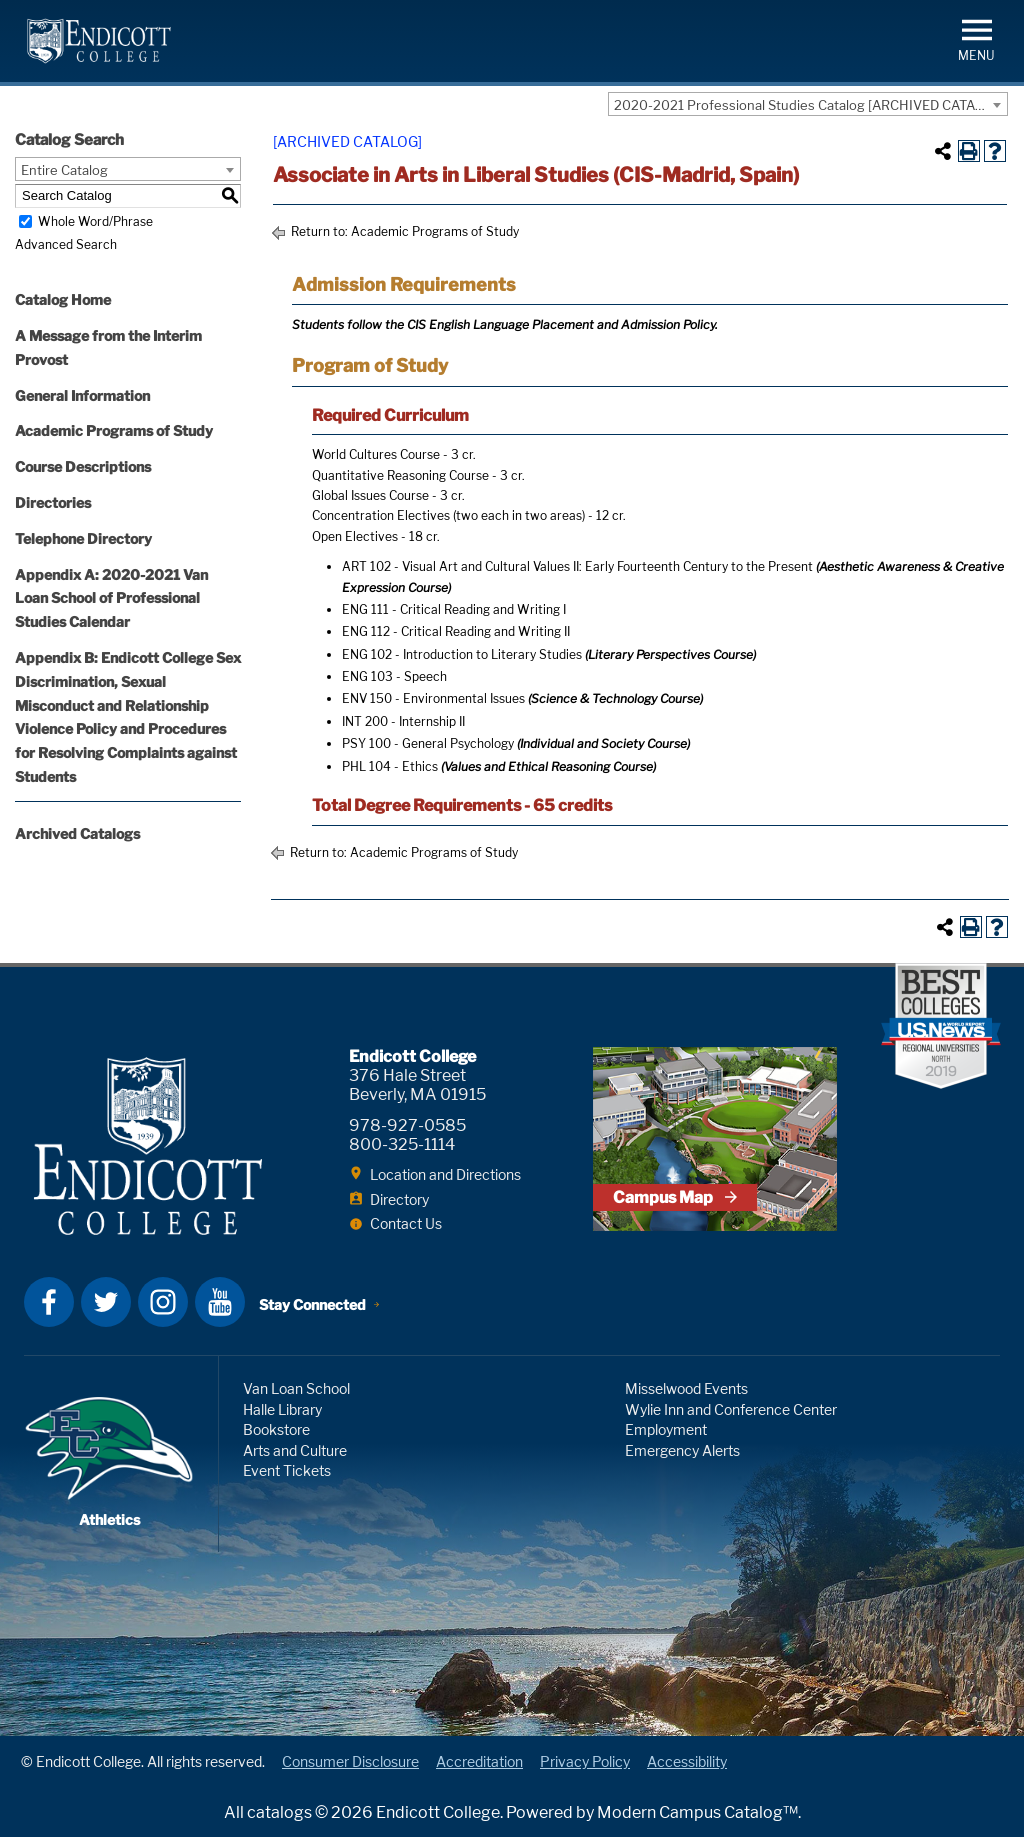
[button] (976, 38)
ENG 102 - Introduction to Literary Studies (462, 654)
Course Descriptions (83, 466)
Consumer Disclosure (350, 1764)
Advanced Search (66, 244)
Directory (399, 1199)
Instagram (163, 1304)
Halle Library (282, 1411)
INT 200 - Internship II (403, 721)
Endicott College (99, 41)
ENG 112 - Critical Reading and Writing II (456, 631)
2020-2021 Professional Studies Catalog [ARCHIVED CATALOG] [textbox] (810, 105)
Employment (666, 1431)
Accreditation (479, 1764)
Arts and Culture (295, 1452)
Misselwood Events (686, 1390)
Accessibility (687, 1764)
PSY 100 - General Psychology (428, 743)
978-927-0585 (407, 1125)
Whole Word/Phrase (95, 221)
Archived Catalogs (77, 833)
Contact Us (406, 1223)
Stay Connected (312, 1306)
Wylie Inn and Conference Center (731, 1411)
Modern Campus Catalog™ (697, 1814)
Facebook (49, 1304)
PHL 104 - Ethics (390, 766)
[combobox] (808, 104)
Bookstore (276, 1431)
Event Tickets (287, 1472)
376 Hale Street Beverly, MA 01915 (417, 1085)
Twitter (106, 1304)
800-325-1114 (402, 1144)
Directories (53, 502)
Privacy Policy (585, 1764)
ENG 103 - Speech (394, 676)
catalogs (279, 1814)
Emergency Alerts (682, 1452)
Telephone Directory (83, 538)
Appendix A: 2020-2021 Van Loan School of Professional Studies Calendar (111, 598)
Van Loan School (296, 1390)
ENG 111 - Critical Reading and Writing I (454, 609)
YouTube (220, 1304)
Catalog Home (63, 299)
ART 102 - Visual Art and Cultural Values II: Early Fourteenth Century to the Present (577, 566)
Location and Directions (445, 1174)
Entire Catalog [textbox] (64, 170)
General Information (82, 395)
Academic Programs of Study (114, 430)
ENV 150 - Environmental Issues (433, 698)
